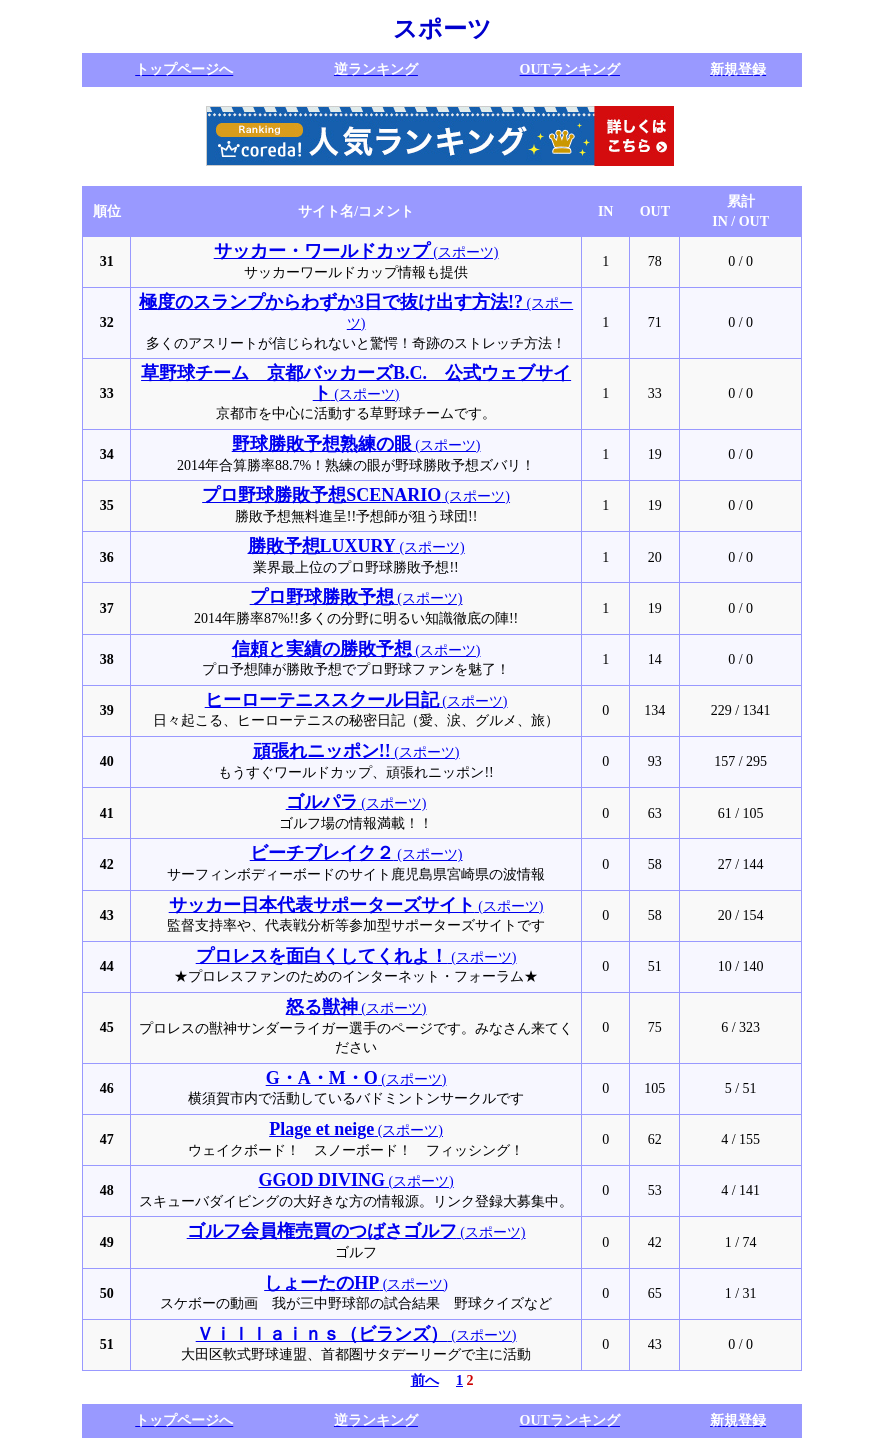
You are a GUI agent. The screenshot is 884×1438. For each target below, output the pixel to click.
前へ (425, 1380)
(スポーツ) (356, 252)
